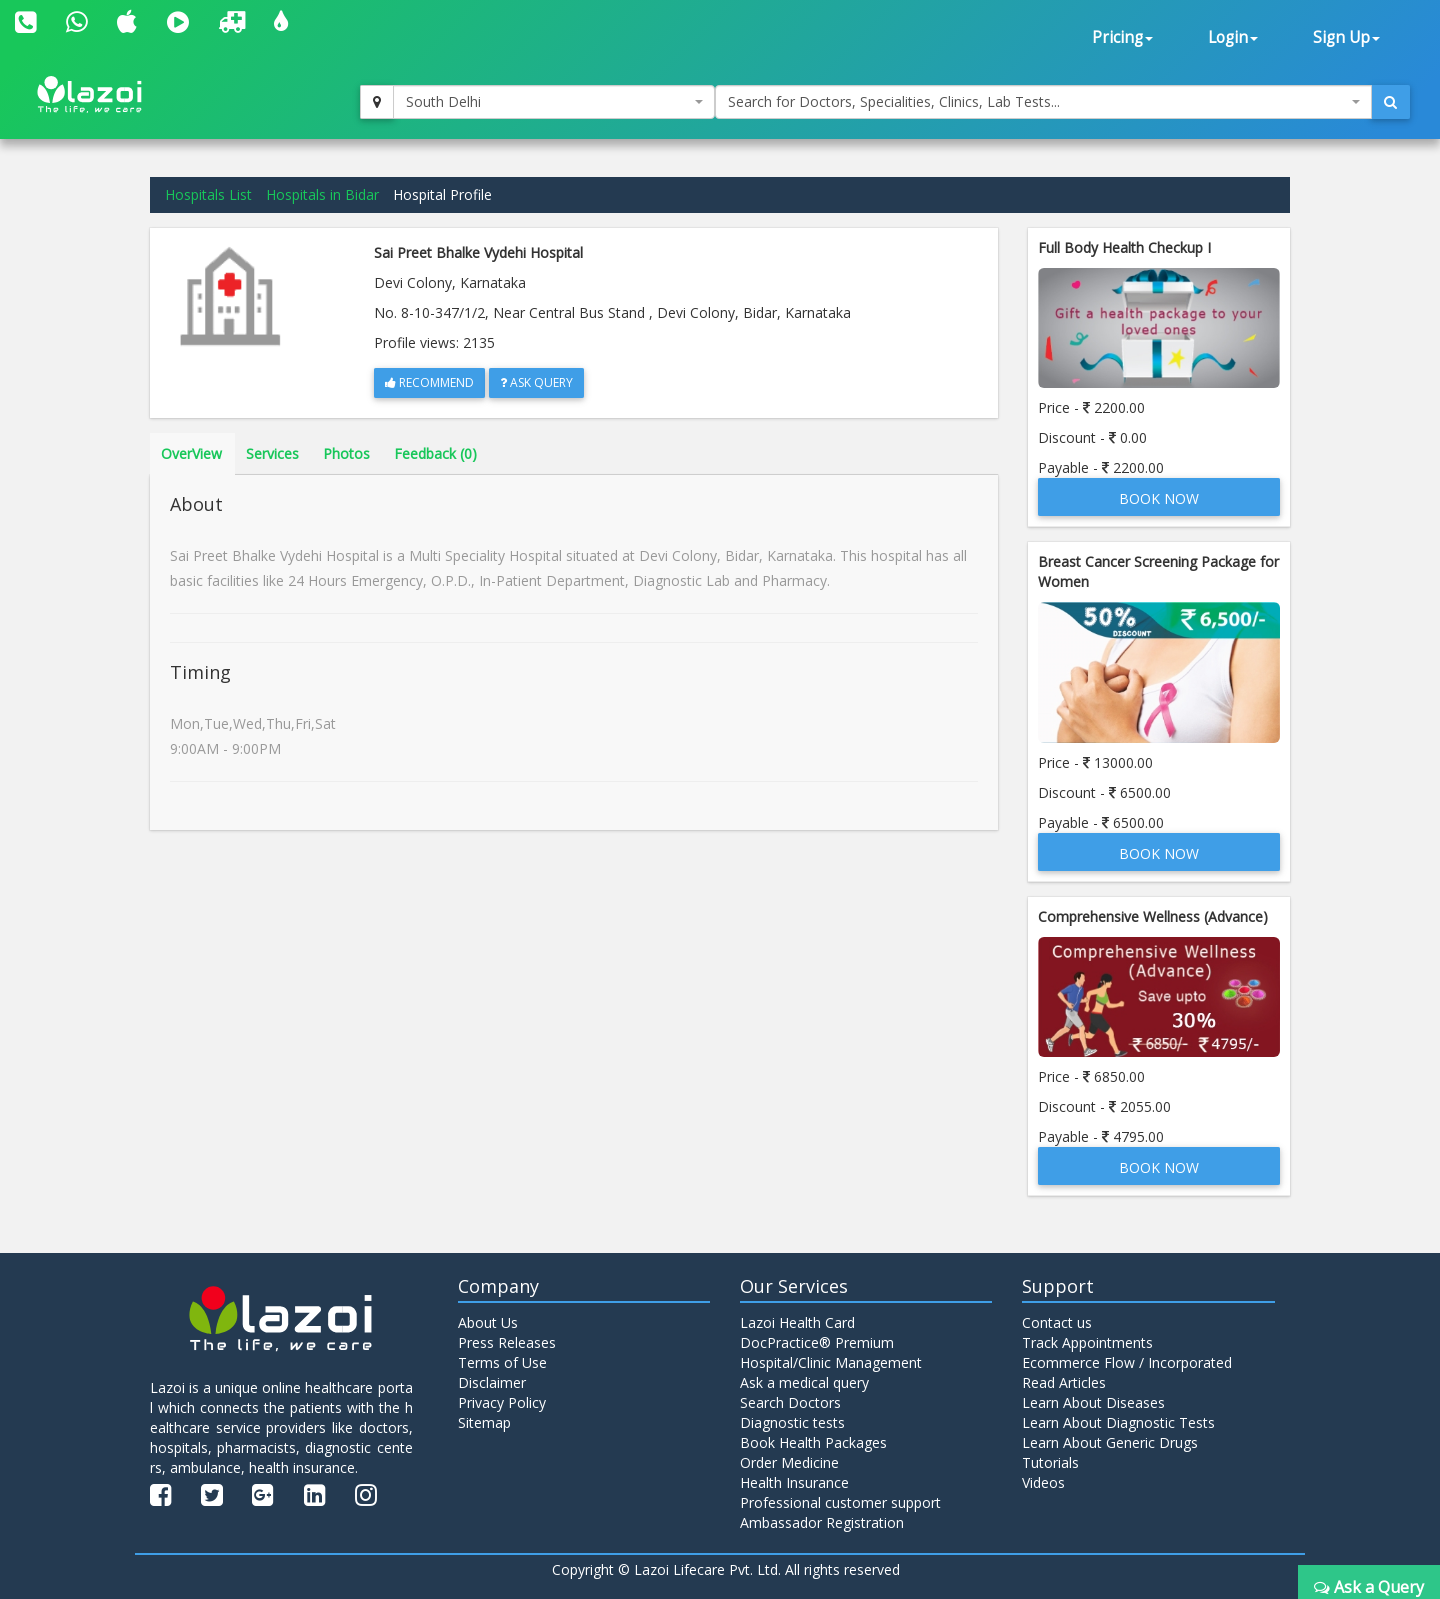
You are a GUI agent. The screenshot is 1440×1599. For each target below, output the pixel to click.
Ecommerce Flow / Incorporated (1127, 1362)
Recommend (429, 382)
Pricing (1122, 37)
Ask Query (536, 382)
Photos (346, 453)
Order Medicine (789, 1462)
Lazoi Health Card (797, 1322)
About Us (488, 1322)
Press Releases (507, 1342)
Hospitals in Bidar (322, 194)
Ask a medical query (804, 1382)
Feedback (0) (435, 453)
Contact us (1057, 1322)
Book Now (1159, 498)
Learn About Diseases (1093, 1402)
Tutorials (1050, 1462)
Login (1233, 37)
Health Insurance (794, 1482)
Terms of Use (502, 1362)
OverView (191, 453)
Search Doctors (790, 1402)
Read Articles (1064, 1382)
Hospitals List (208, 194)
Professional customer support (840, 1502)
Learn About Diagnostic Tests (1118, 1422)
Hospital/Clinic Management (831, 1362)
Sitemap (484, 1422)
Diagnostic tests (792, 1422)
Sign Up (1346, 37)
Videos (1043, 1482)
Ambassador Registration (822, 1522)
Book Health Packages (813, 1442)
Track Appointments (1087, 1342)
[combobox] (554, 102)
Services (272, 453)
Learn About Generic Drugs (1110, 1442)
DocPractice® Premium (817, 1342)
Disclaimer (492, 1382)
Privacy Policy (502, 1402)
